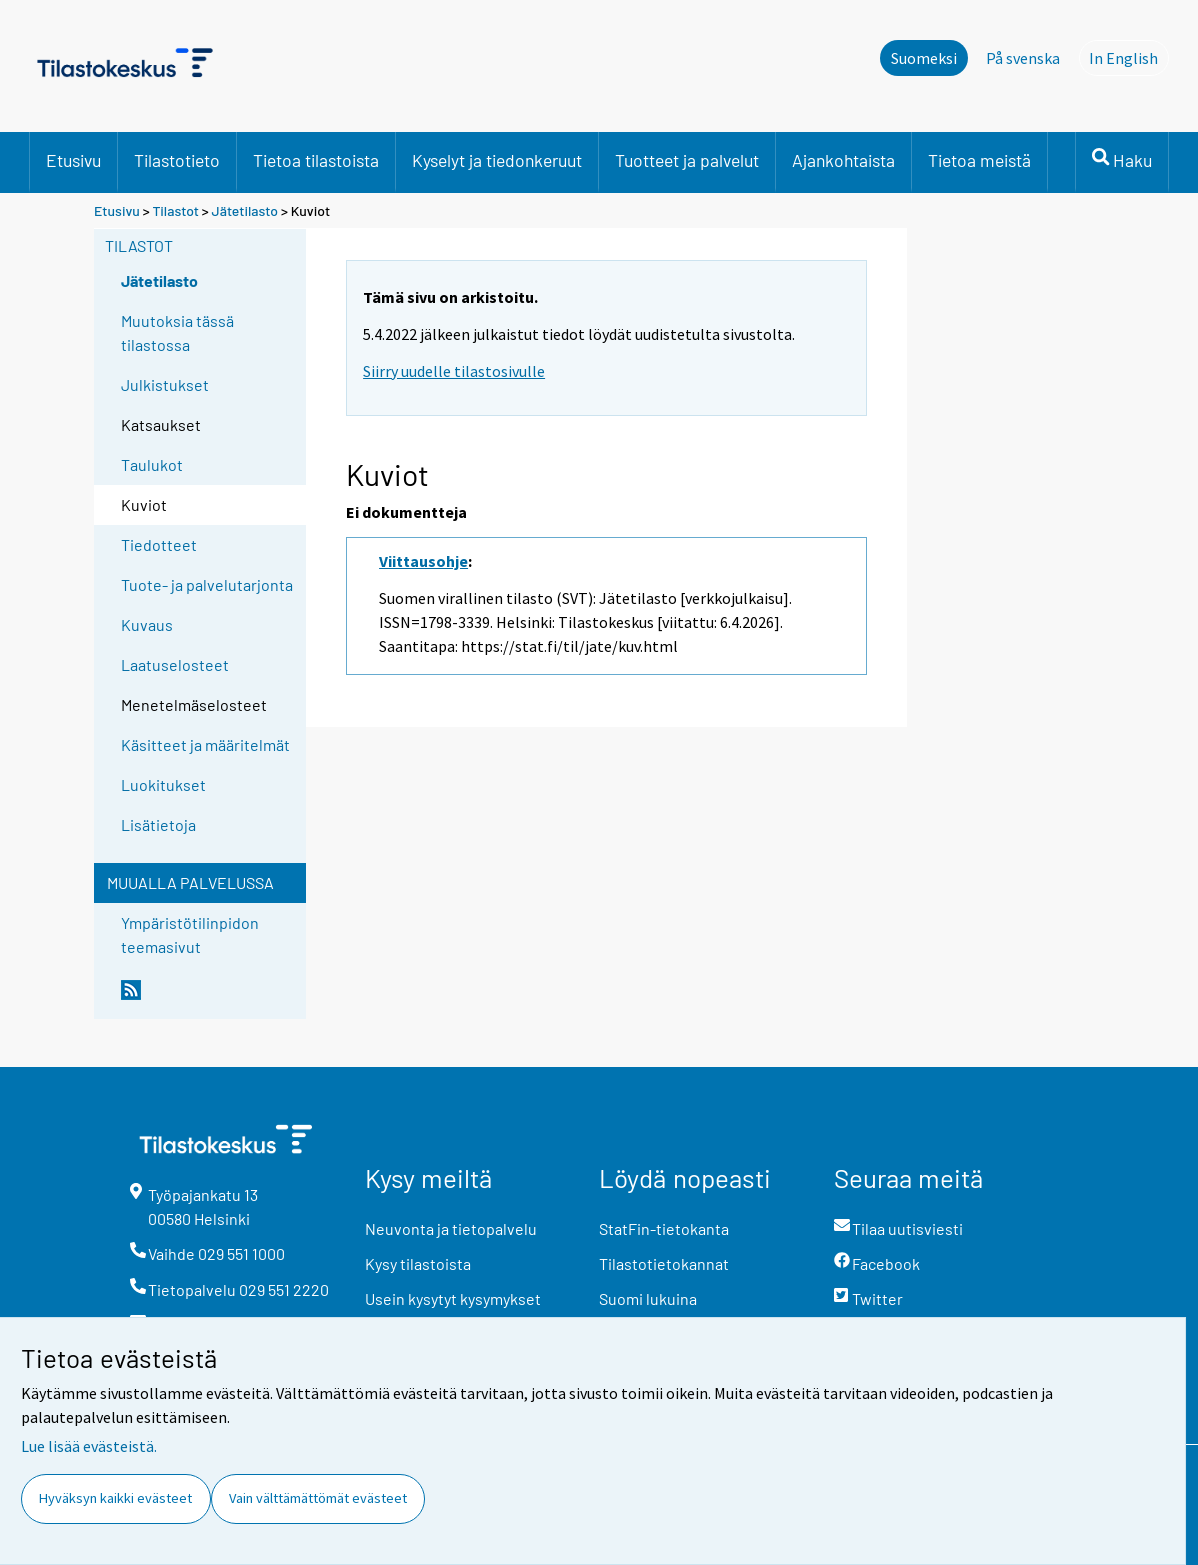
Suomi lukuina (648, 1298)
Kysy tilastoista (418, 1263)
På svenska (1023, 58)
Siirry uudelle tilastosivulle (454, 371)
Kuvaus (147, 624)
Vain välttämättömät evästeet (318, 1498)
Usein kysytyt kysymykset (453, 1298)
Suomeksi (924, 58)
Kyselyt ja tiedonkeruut (497, 160)
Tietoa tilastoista (316, 160)
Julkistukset (165, 384)
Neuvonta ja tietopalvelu (451, 1228)
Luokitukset (163, 784)
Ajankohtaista (843, 160)
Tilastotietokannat (664, 1263)
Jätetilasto (245, 210)
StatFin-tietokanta (664, 1228)
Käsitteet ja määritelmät (205, 744)
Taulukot (152, 464)
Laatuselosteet (175, 664)
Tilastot (175, 210)
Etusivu (73, 160)
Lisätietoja (158, 824)
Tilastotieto (177, 160)
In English (1129, 57)
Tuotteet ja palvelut (687, 160)
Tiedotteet (159, 544)
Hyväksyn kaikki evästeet (115, 1498)
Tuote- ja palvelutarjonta (207, 584)
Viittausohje (423, 561)
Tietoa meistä (979, 160)
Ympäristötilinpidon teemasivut (190, 934)
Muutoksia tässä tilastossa (177, 332)
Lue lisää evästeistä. (89, 1446)
